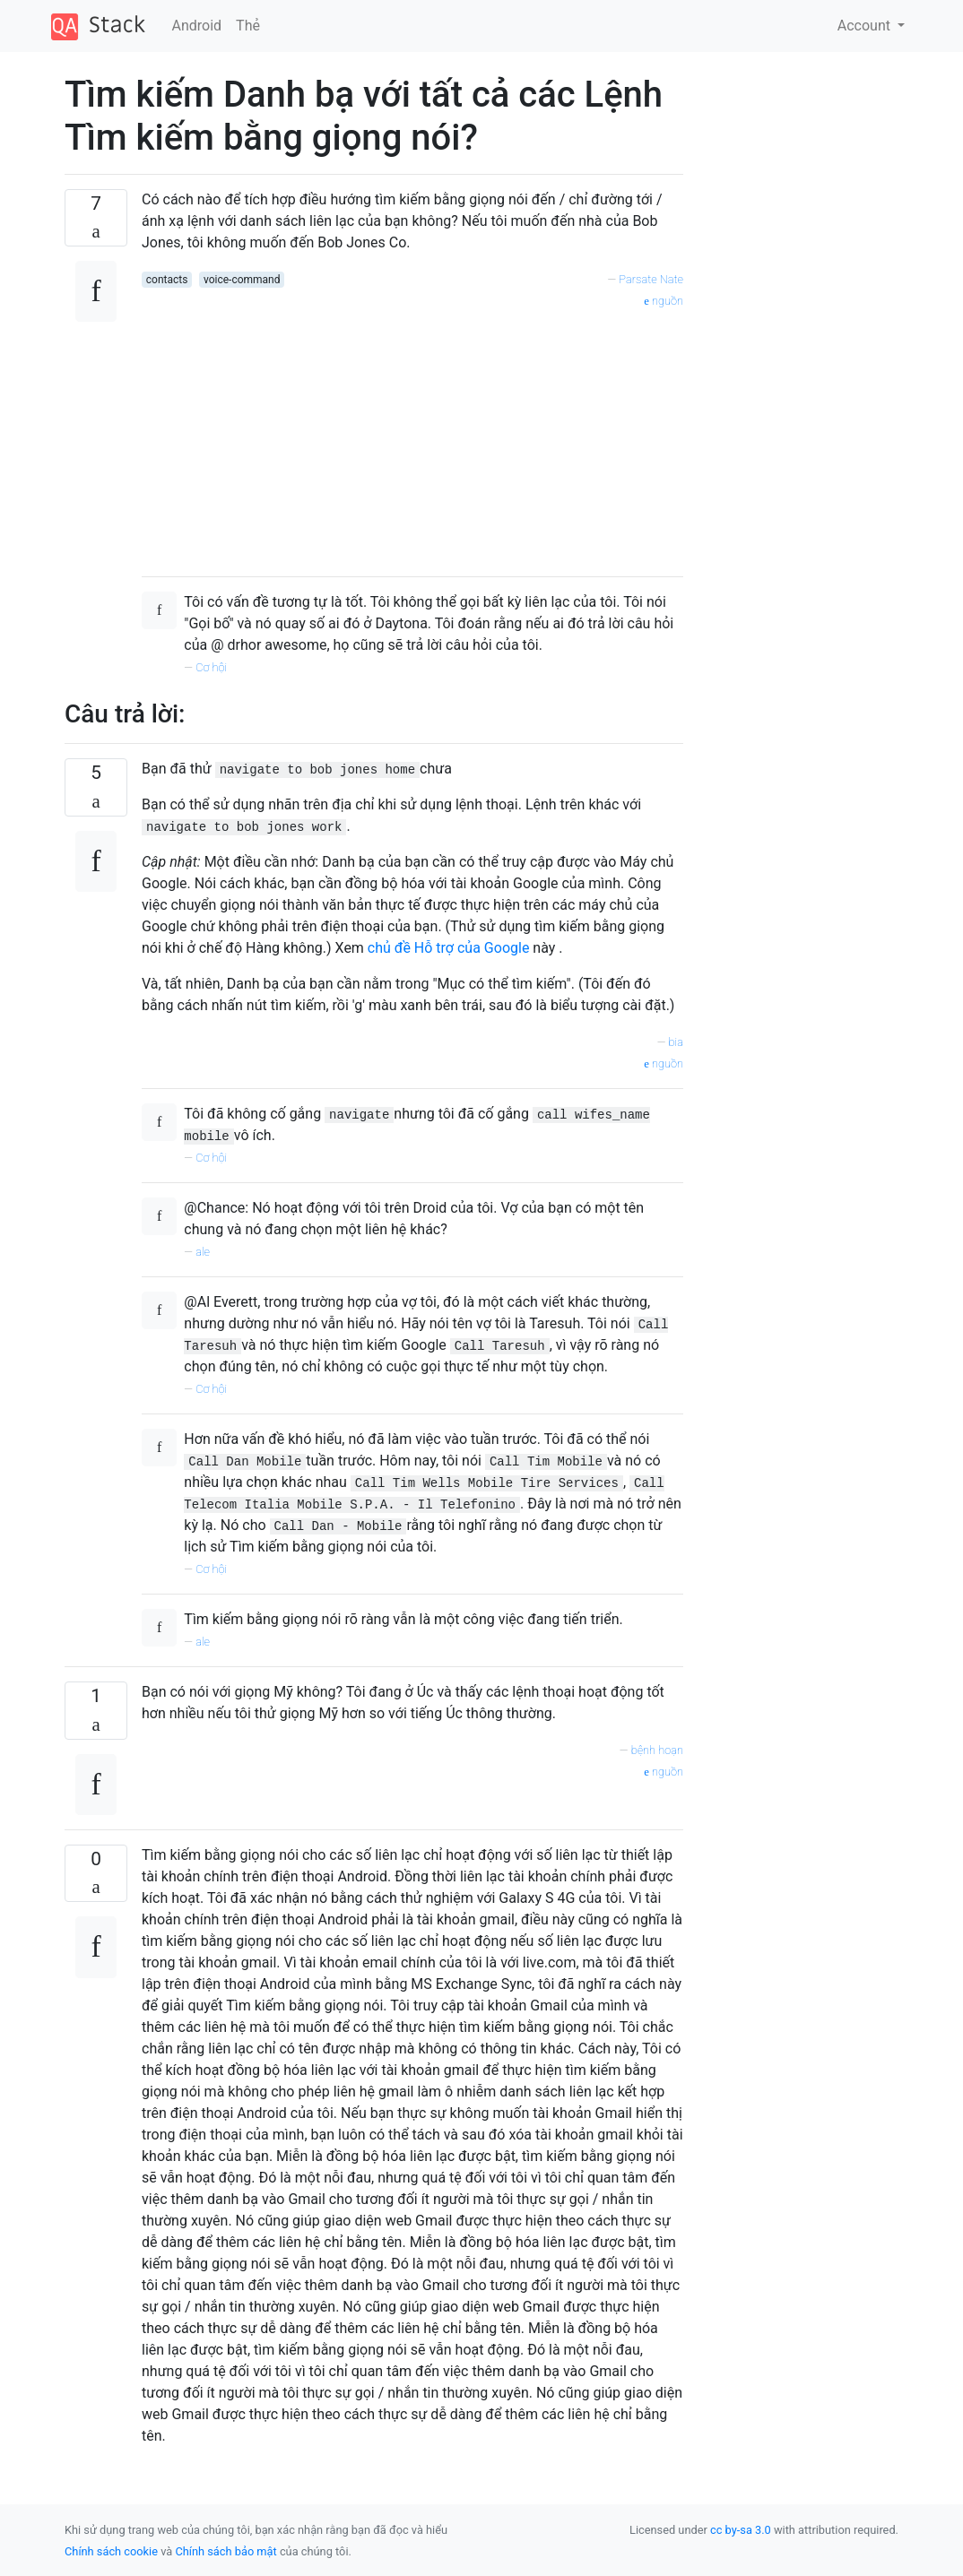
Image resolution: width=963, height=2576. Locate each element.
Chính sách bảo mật (225, 2551)
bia (676, 1042)
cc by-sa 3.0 (740, 2530)
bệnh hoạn (657, 1750)
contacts (167, 279)
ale (202, 1251)
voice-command (242, 279)
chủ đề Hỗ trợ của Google (449, 947)
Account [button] (865, 25)
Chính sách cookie (111, 2551)
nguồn (663, 300)
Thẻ (248, 25)
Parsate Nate (651, 279)
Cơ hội (211, 667)
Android (197, 25)
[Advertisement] (412, 436)
